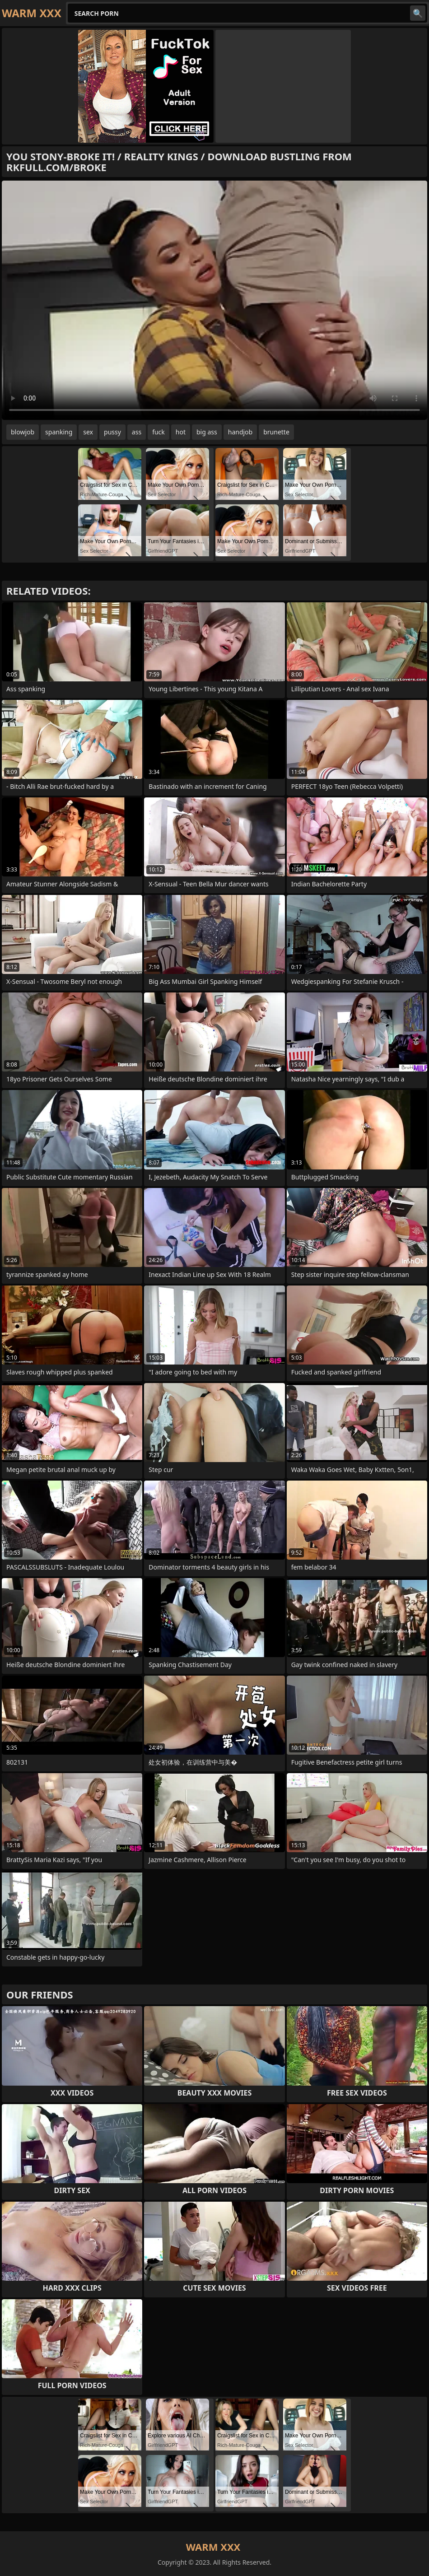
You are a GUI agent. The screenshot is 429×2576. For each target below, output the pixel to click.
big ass (206, 432)
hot (181, 432)
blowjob (22, 432)
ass (136, 432)
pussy (112, 432)
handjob (240, 432)
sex (88, 432)
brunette (276, 432)
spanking (58, 432)
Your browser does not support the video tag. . (214, 300)
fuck (158, 432)
